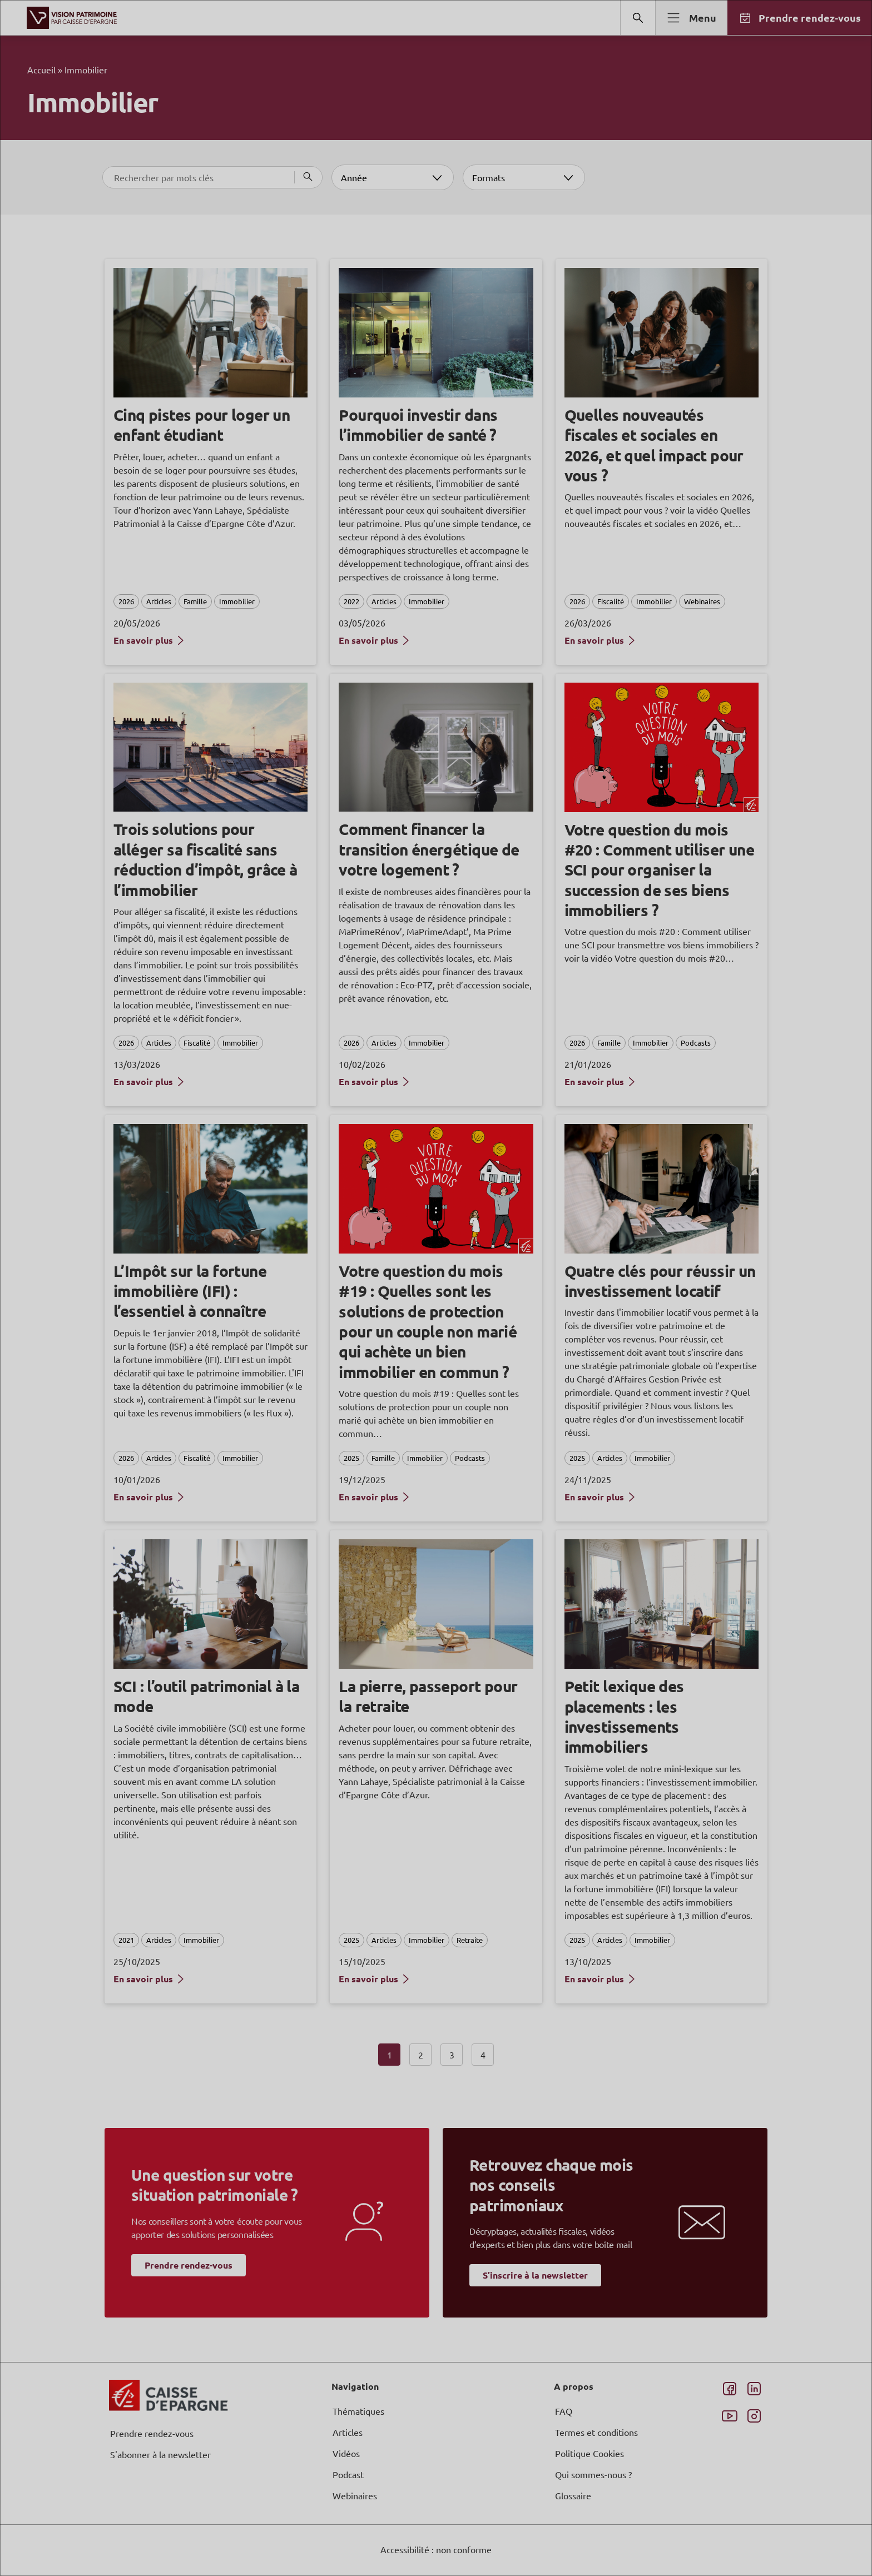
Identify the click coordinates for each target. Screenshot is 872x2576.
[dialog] (436, 1288)
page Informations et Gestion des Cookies (458, 1328)
